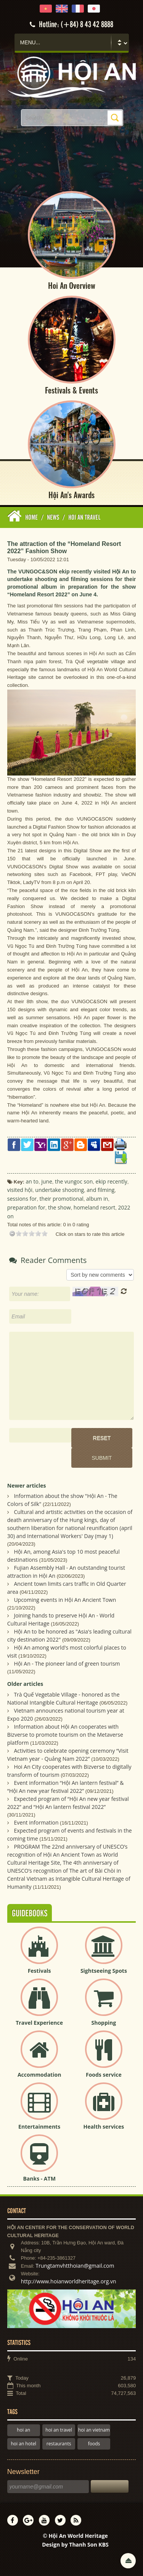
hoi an (23, 2430)
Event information (36, 1822)
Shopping (104, 2022)
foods (94, 2443)
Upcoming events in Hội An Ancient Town (65, 1599)
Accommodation (39, 2074)
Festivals (39, 1970)
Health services (103, 2126)
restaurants (59, 2443)
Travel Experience (39, 2022)
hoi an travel (58, 2430)
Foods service (104, 2074)
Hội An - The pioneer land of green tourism (67, 1663)
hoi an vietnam (94, 2430)
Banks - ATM (39, 2178)
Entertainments (39, 2126)
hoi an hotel (24, 2443)
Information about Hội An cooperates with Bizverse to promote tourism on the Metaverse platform (65, 1734)
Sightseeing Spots (103, 1970)
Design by (75, 2544)
